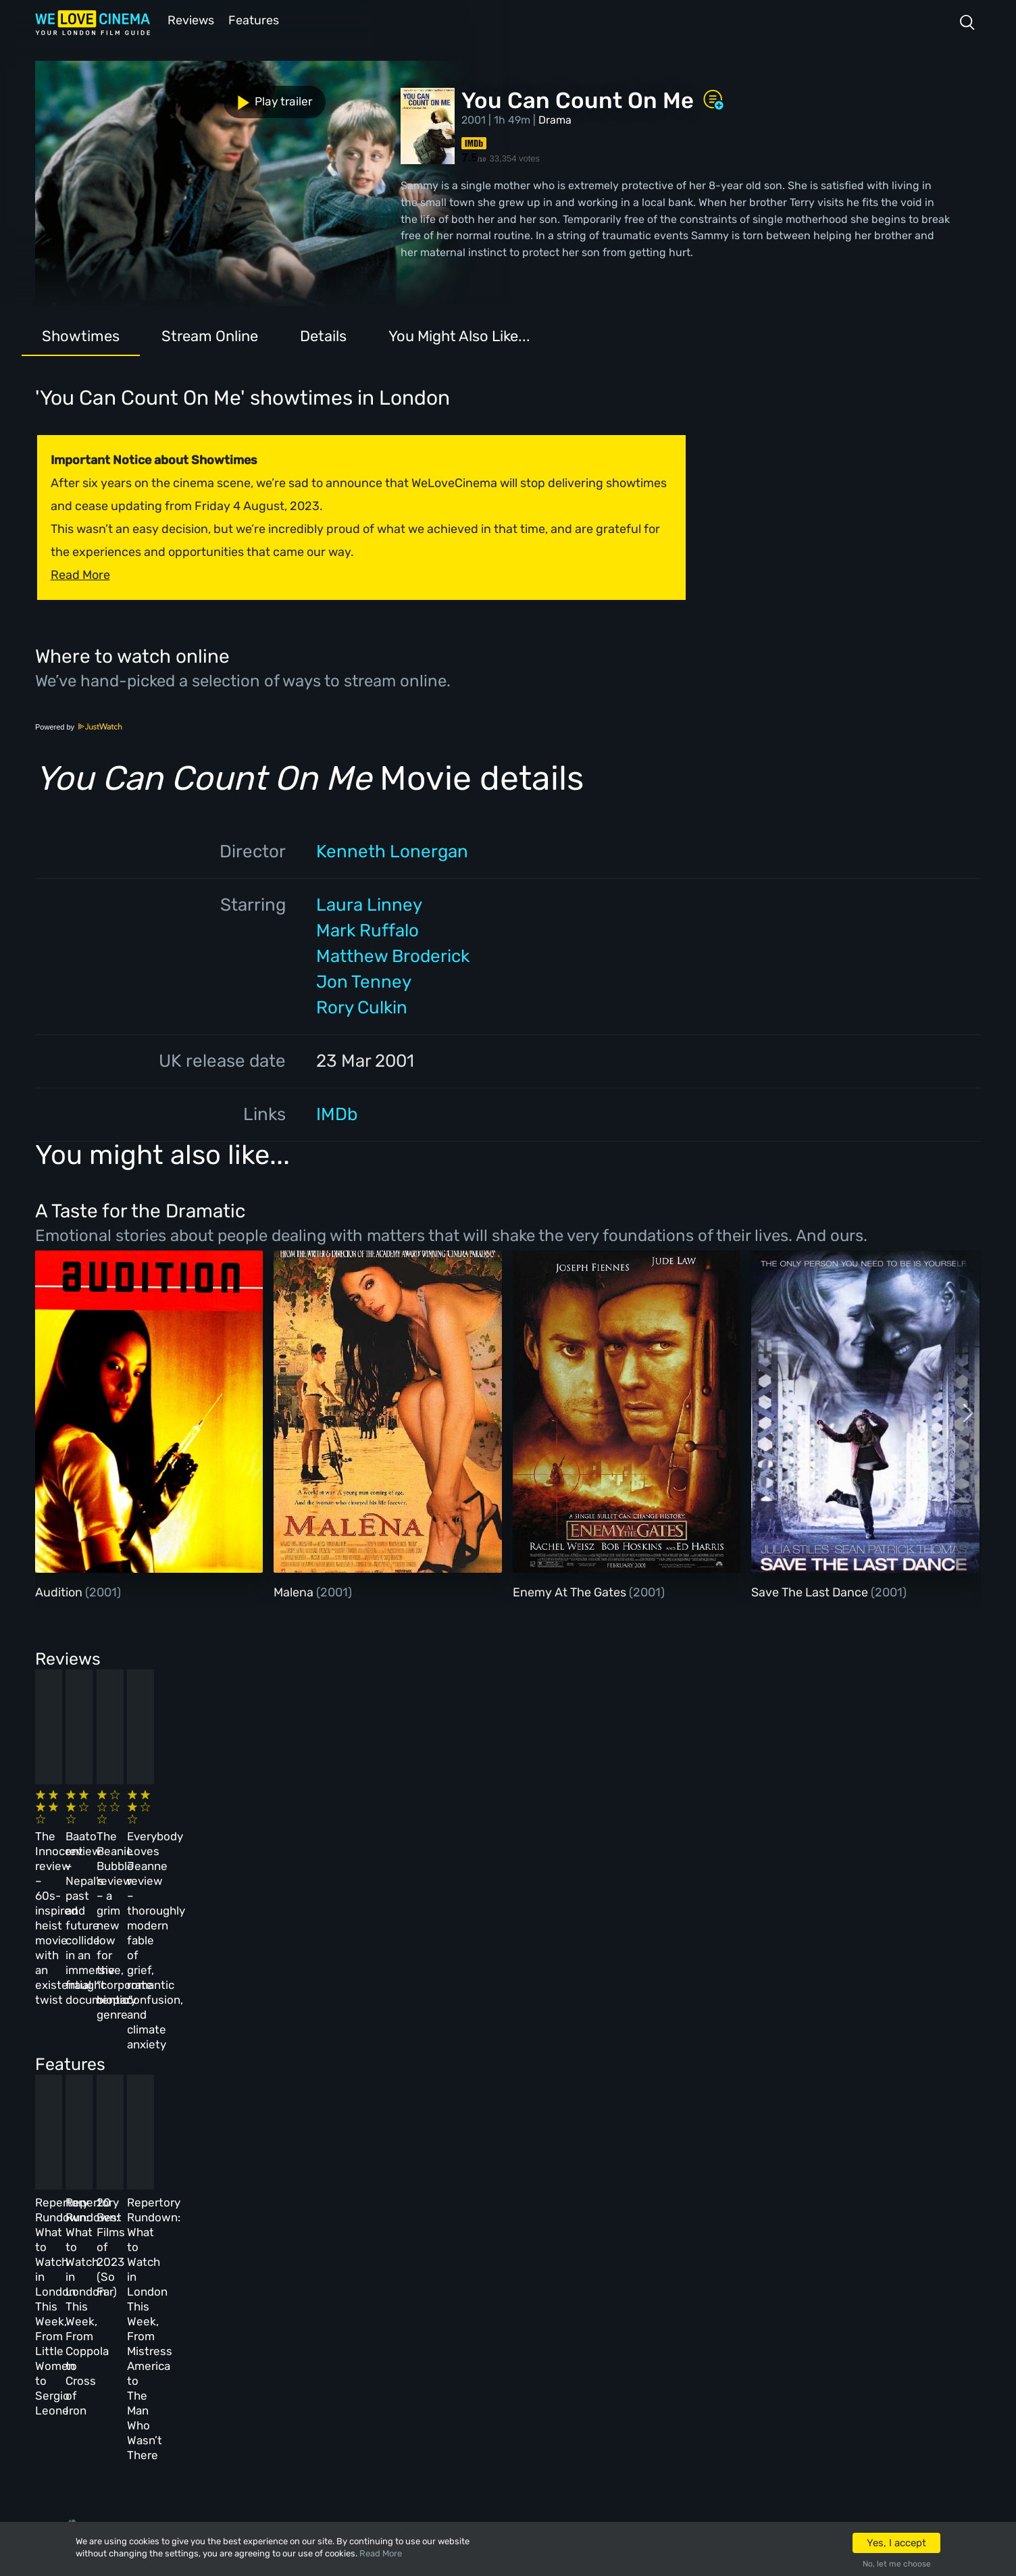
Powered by (79, 726)
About (348, 2248)
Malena (295, 1591)
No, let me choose (897, 2564)
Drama (555, 118)
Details (323, 335)
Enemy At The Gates (571, 1591)
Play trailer (94, 93)
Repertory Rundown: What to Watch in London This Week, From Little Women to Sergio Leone (129, 2078)
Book (149, 2285)
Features (254, 19)
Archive (353, 2285)
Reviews (188, 19)
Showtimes (81, 335)
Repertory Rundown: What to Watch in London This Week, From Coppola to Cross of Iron (352, 2078)
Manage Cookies (375, 2394)
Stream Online (209, 335)
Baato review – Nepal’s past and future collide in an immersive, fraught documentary (341, 1839)
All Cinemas (260, 2248)
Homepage (161, 2248)
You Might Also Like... (459, 335)
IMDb (336, 1113)
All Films (159, 2321)
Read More (380, 2553)
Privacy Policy (372, 2358)
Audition (60, 1591)
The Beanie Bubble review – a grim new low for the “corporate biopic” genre (571, 1839)
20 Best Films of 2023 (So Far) (560, 2064)
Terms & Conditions (385, 2321)
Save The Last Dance (811, 1591)
